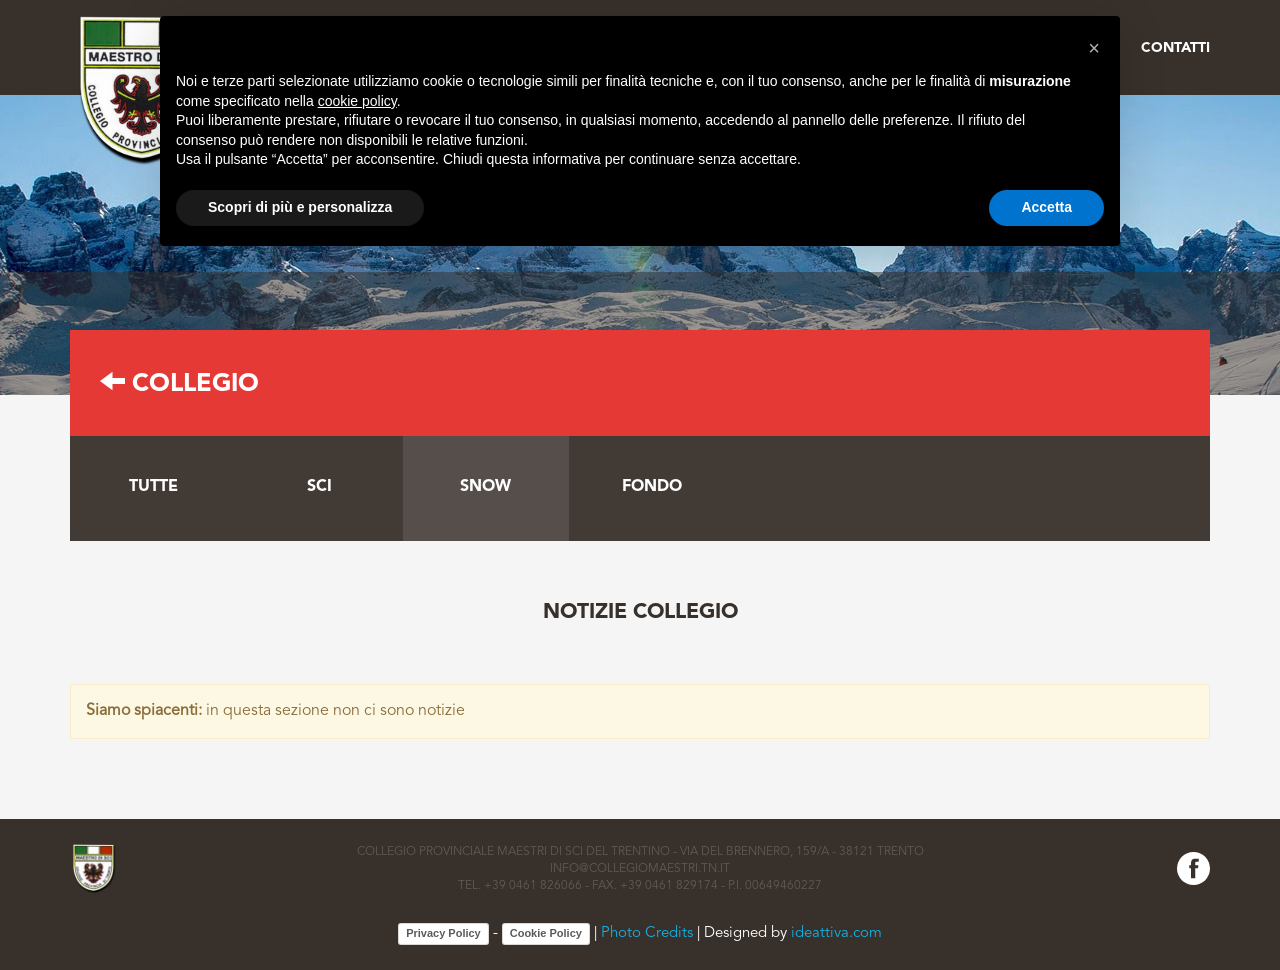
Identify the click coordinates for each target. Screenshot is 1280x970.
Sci (319, 487)
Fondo (652, 487)
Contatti (1175, 48)
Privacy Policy (443, 933)
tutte (153, 487)
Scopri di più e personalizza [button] (300, 207)
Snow (485, 487)
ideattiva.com (836, 933)
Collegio (179, 384)
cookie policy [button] (357, 101)
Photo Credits (647, 933)
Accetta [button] (1046, 207)
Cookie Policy (546, 933)
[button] (1094, 48)
